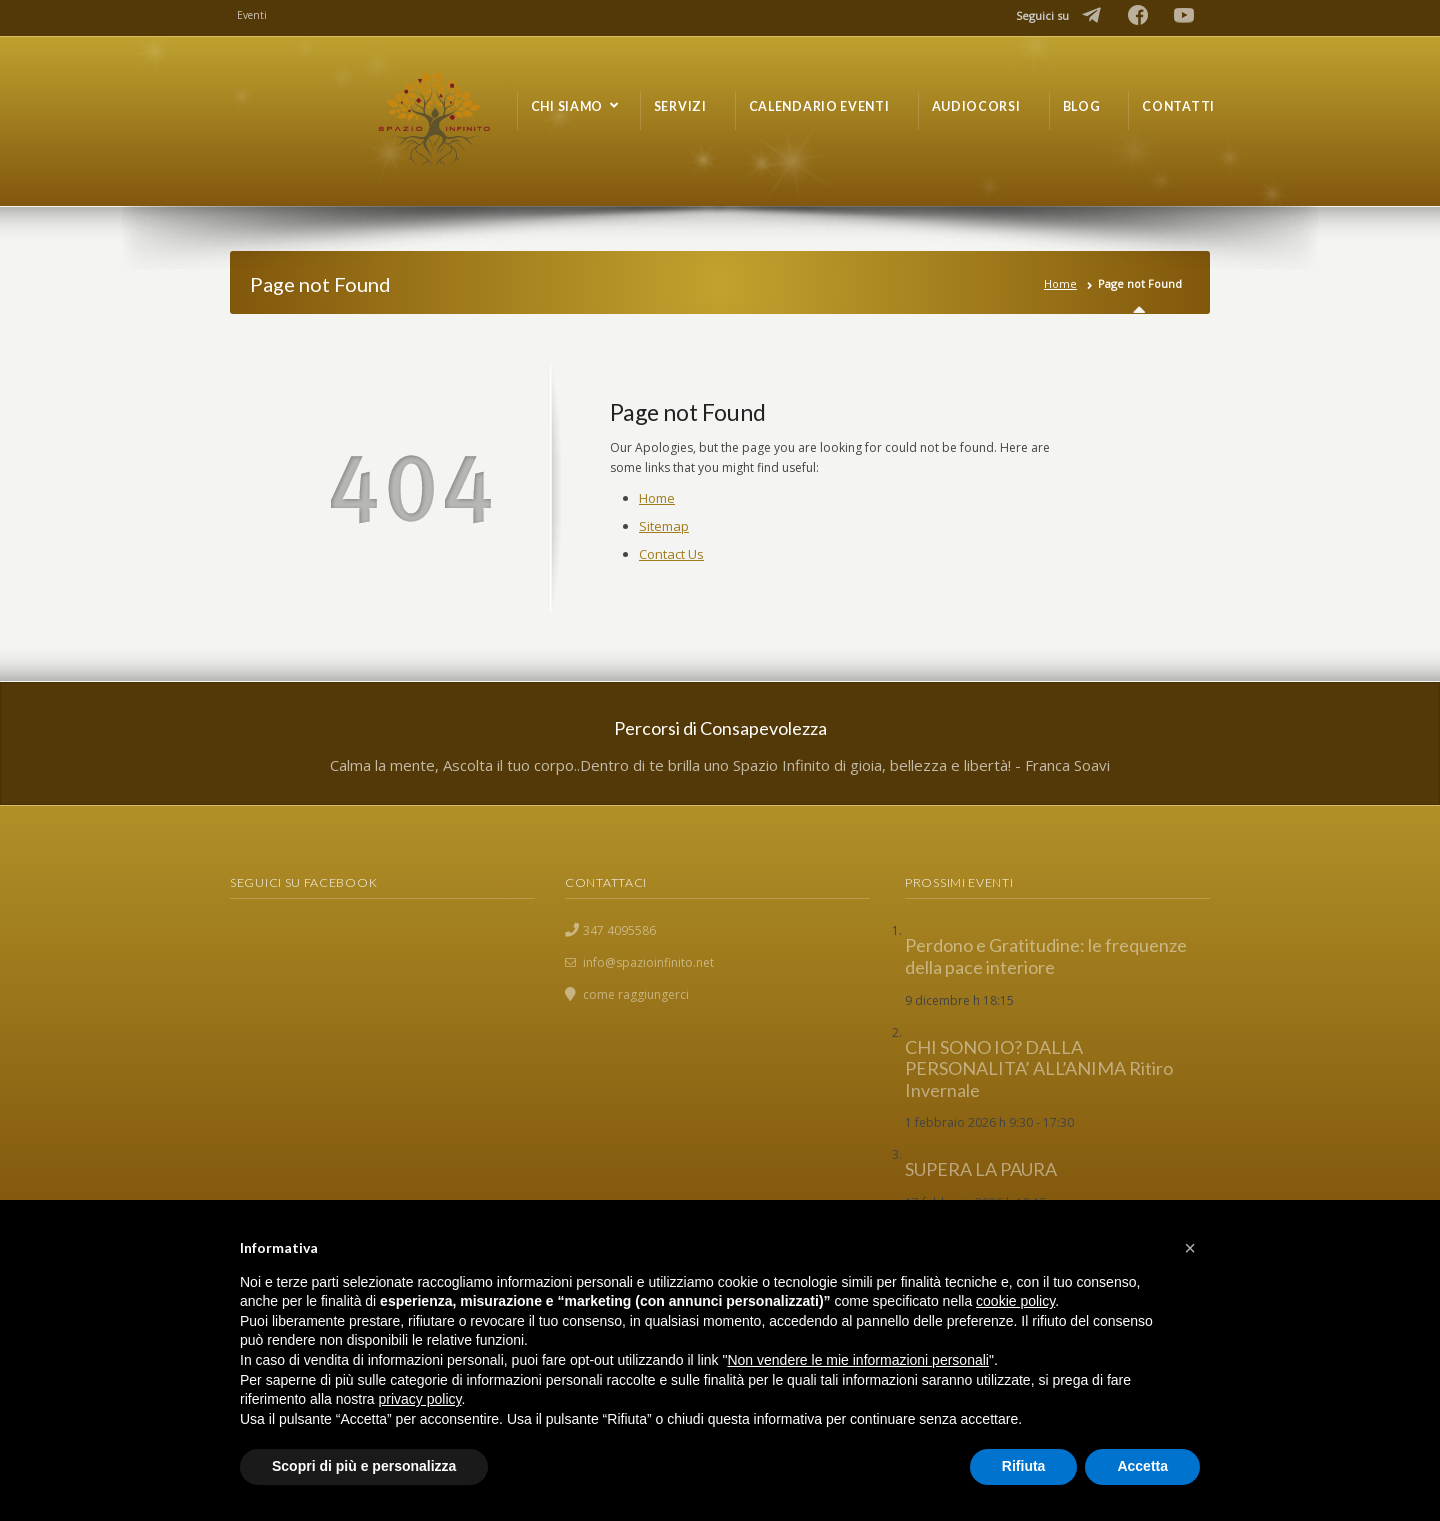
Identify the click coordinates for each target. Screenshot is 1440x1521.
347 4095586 (619, 930)
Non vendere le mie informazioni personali (857, 1360)
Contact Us (671, 554)
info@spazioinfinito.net (648, 962)
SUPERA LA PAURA (981, 1169)
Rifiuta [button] (1024, 1466)
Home (1060, 283)
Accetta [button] (1142, 1466)
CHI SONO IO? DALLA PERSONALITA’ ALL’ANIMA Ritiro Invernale (1039, 1068)
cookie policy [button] (1015, 1301)
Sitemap (664, 526)
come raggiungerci (636, 994)
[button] (1190, 1248)
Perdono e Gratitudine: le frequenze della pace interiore (1046, 956)
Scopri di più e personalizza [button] (364, 1466)
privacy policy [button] (420, 1399)
